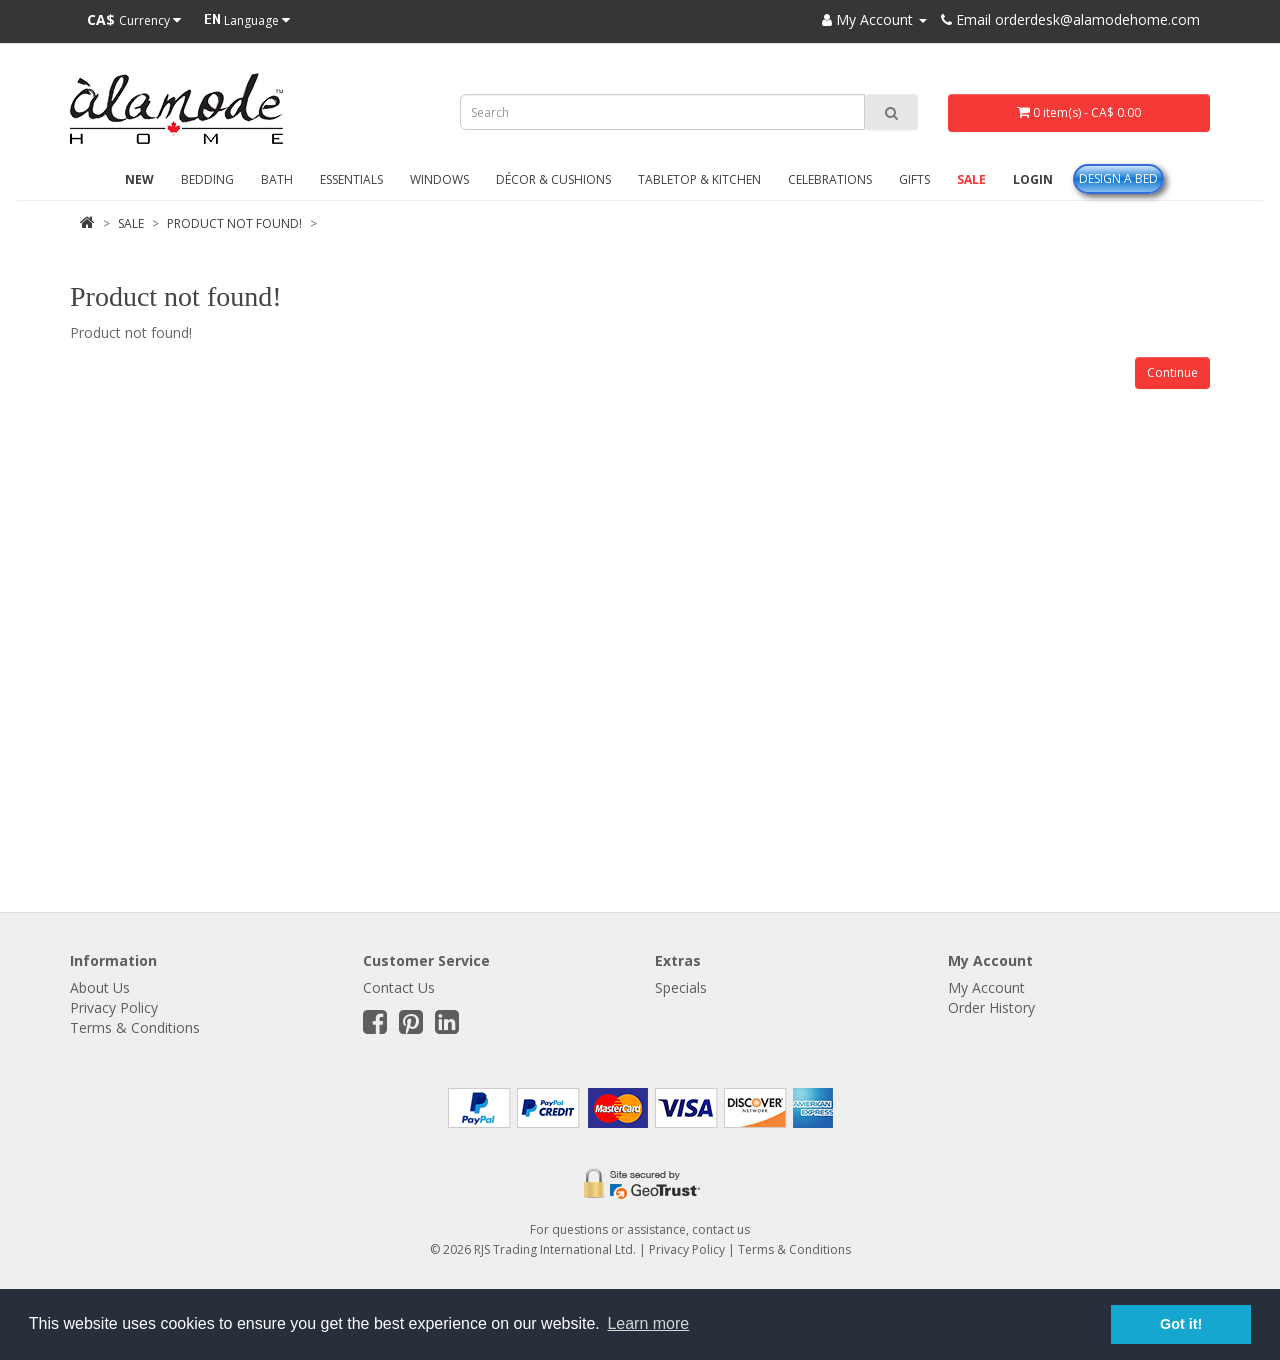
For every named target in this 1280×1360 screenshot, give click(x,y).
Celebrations (830, 179)
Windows (439, 179)
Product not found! (234, 223)
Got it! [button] (1181, 1324)
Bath (277, 179)
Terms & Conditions (135, 1027)
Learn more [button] (648, 1323)
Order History (991, 1007)
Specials (681, 987)
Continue (1172, 372)
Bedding (207, 179)
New (139, 179)
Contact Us (399, 987)
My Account (986, 987)
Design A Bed (1118, 178)
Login (1033, 179)
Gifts (914, 179)
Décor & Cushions (553, 179)
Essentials (351, 179)
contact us (721, 1229)
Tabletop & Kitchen (699, 179)
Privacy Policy (114, 1007)
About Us (100, 987)
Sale (971, 179)
